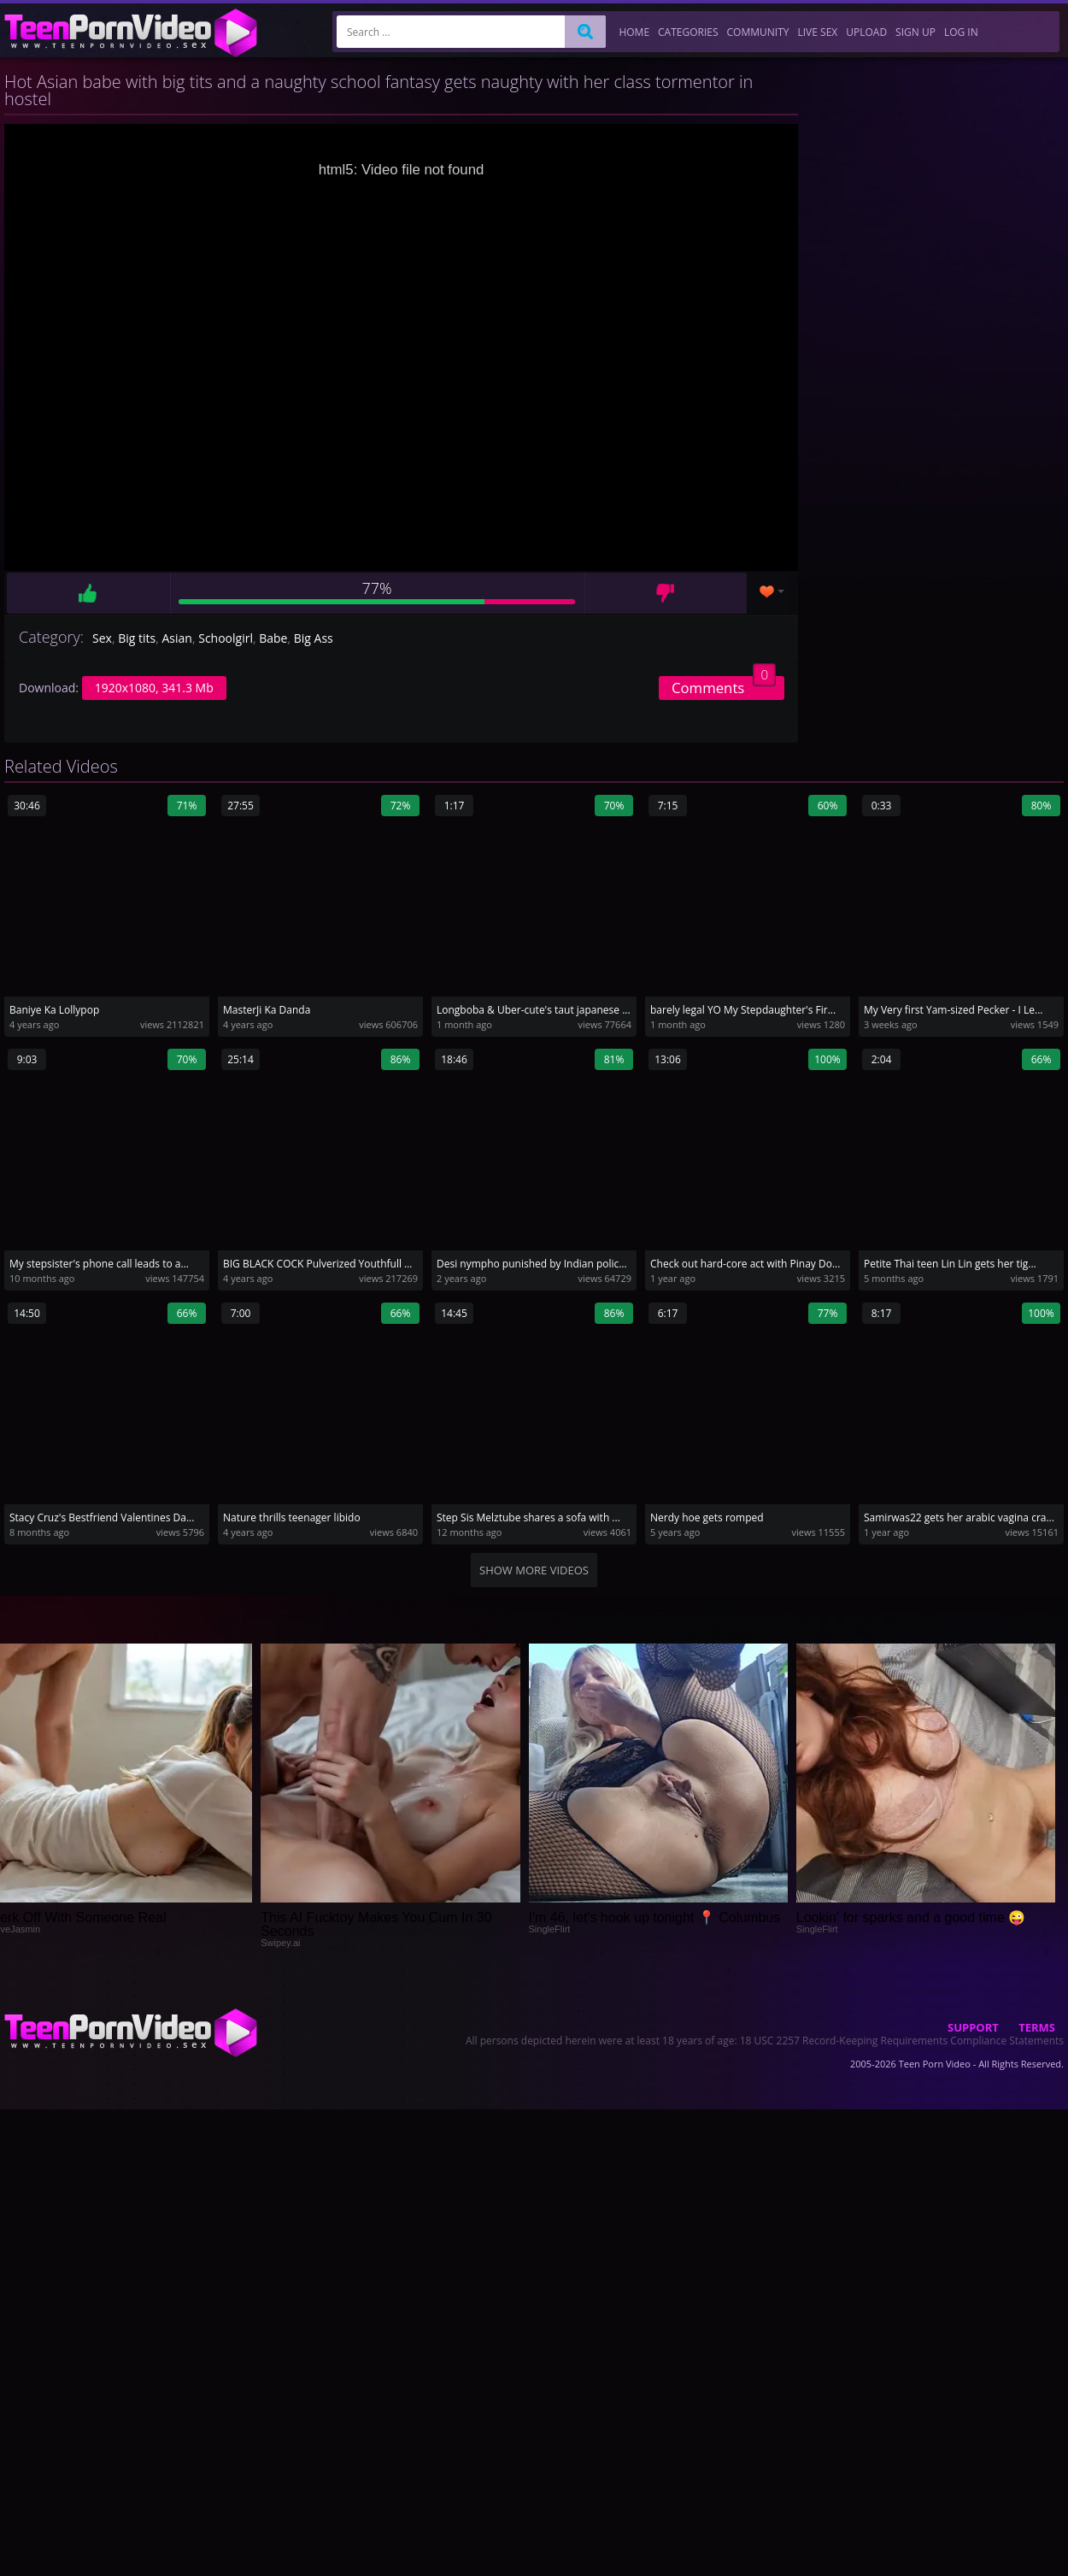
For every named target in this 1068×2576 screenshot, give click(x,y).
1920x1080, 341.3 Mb (154, 687)
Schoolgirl (225, 638)
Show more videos (534, 1570)
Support (973, 2027)
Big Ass (313, 638)
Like (88, 593)
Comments (724, 686)
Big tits (137, 638)
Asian (177, 638)
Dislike (665, 593)
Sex (102, 638)
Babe (273, 638)
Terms (1036, 2027)
